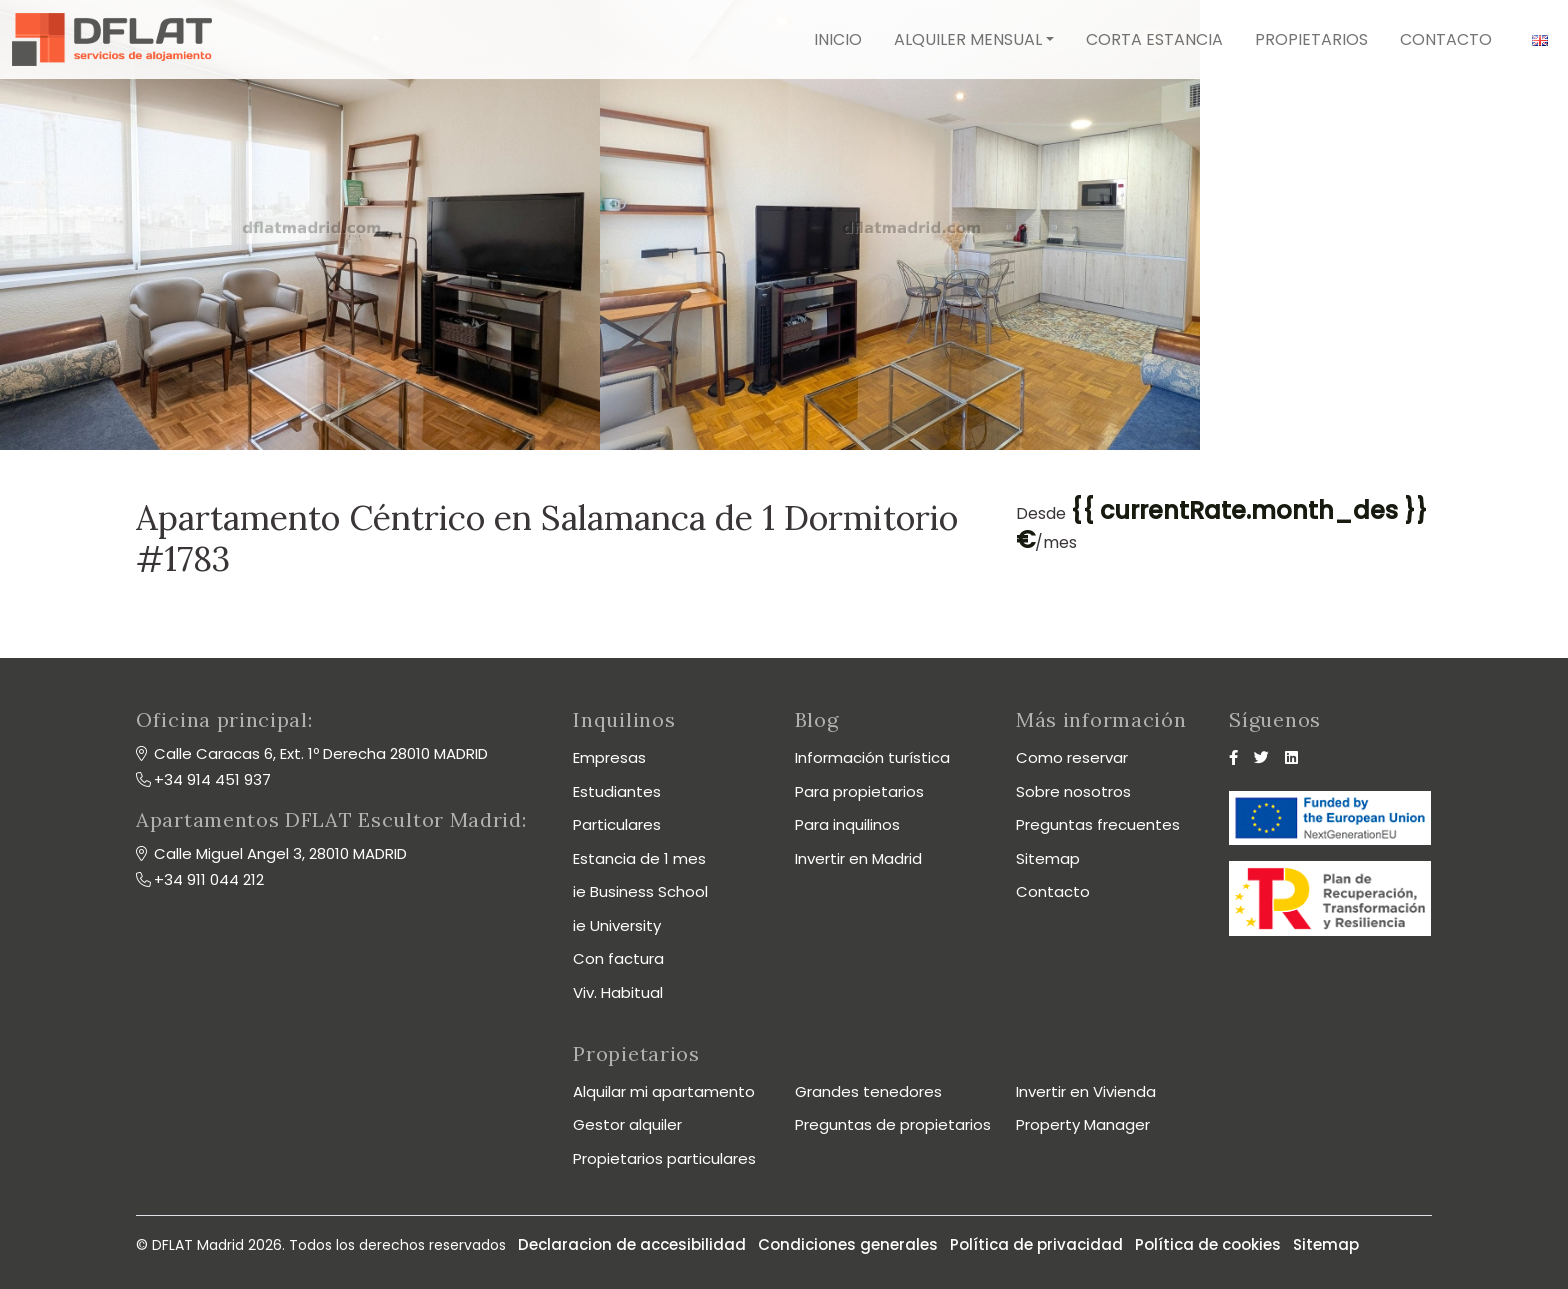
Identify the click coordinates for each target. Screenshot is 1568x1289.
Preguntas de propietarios (893, 1124)
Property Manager (1083, 1124)
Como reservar (1072, 757)
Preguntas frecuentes (1098, 824)
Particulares (617, 824)
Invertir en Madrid (858, 858)
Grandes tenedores (868, 1091)
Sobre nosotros (1073, 791)
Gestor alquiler (627, 1124)
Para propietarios (859, 791)
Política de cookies (1208, 1244)
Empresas (609, 757)
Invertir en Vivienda (1086, 1091)
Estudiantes (617, 791)
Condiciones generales (848, 1244)
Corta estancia (1154, 39)
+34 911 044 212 (209, 879)
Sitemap (1048, 858)
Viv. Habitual (618, 992)
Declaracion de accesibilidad (632, 1244)
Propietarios (1311, 39)
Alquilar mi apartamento (664, 1091)
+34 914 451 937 (212, 779)
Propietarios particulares (664, 1158)
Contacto (1446, 39)
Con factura (618, 958)
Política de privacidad (1036, 1244)
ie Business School (640, 891)
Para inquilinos (847, 824)
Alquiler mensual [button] (968, 39)
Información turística (872, 757)
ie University (617, 925)
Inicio (838, 39)
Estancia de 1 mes (639, 858)
